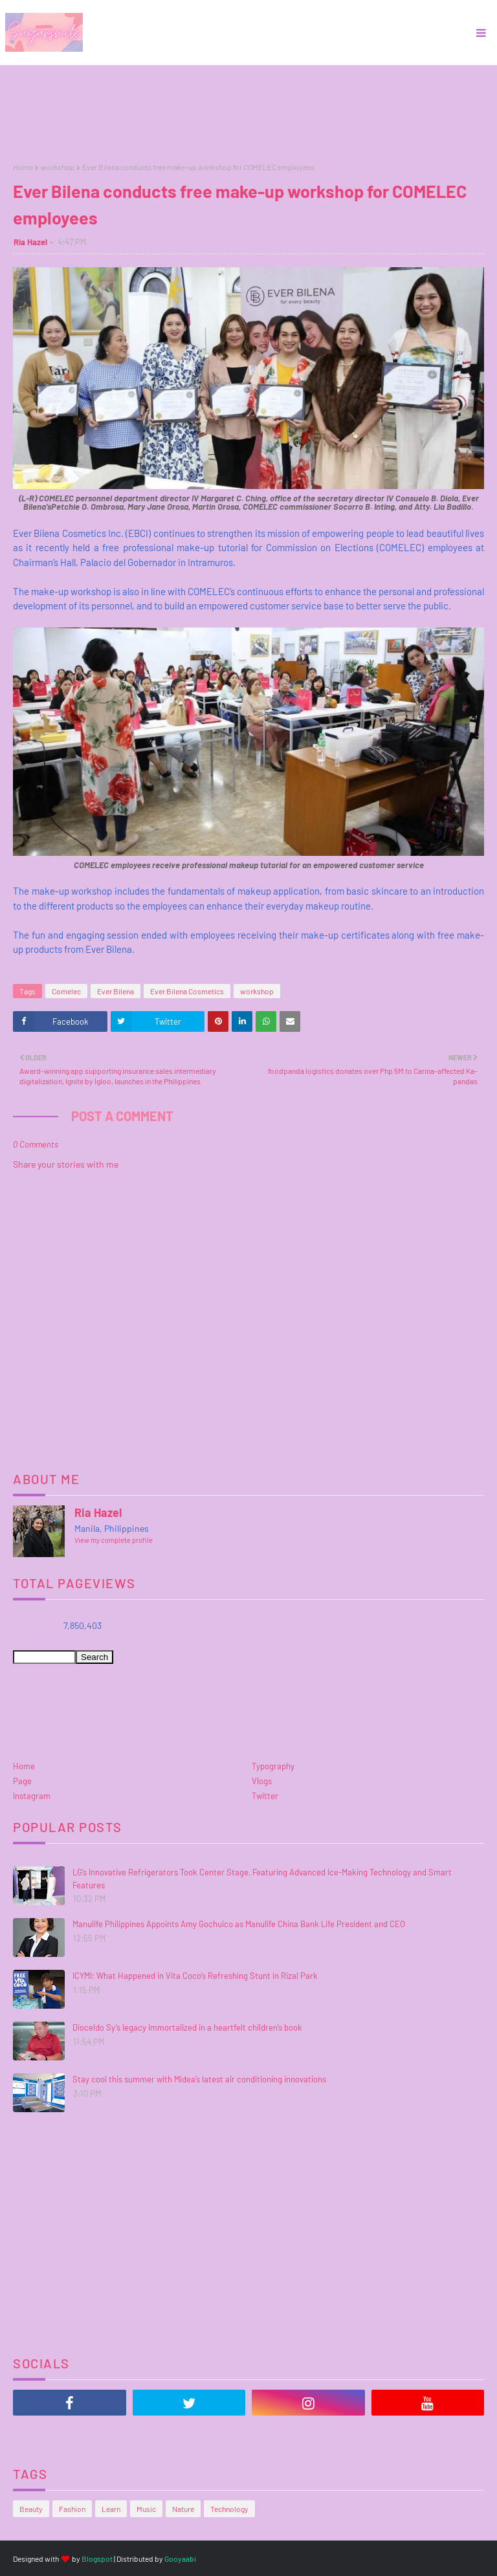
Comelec (66, 991)
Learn (111, 2508)
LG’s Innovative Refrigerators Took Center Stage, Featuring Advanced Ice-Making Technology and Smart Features (262, 1878)
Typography (273, 1766)
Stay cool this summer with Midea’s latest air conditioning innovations (199, 2079)
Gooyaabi (180, 2558)
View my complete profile (113, 1540)
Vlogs (262, 1781)
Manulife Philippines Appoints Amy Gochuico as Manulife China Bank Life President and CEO (238, 1924)
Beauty (31, 2508)
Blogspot (97, 2558)
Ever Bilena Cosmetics (187, 991)
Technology (229, 2508)
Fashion (72, 2508)
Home (23, 166)
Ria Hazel (30, 242)
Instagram (31, 1796)
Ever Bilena (115, 991)
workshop (57, 166)
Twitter (265, 1796)
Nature (183, 2508)
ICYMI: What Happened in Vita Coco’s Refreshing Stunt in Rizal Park (195, 1975)
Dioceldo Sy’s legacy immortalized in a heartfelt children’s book (187, 2027)
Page (22, 1781)
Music (146, 2508)
